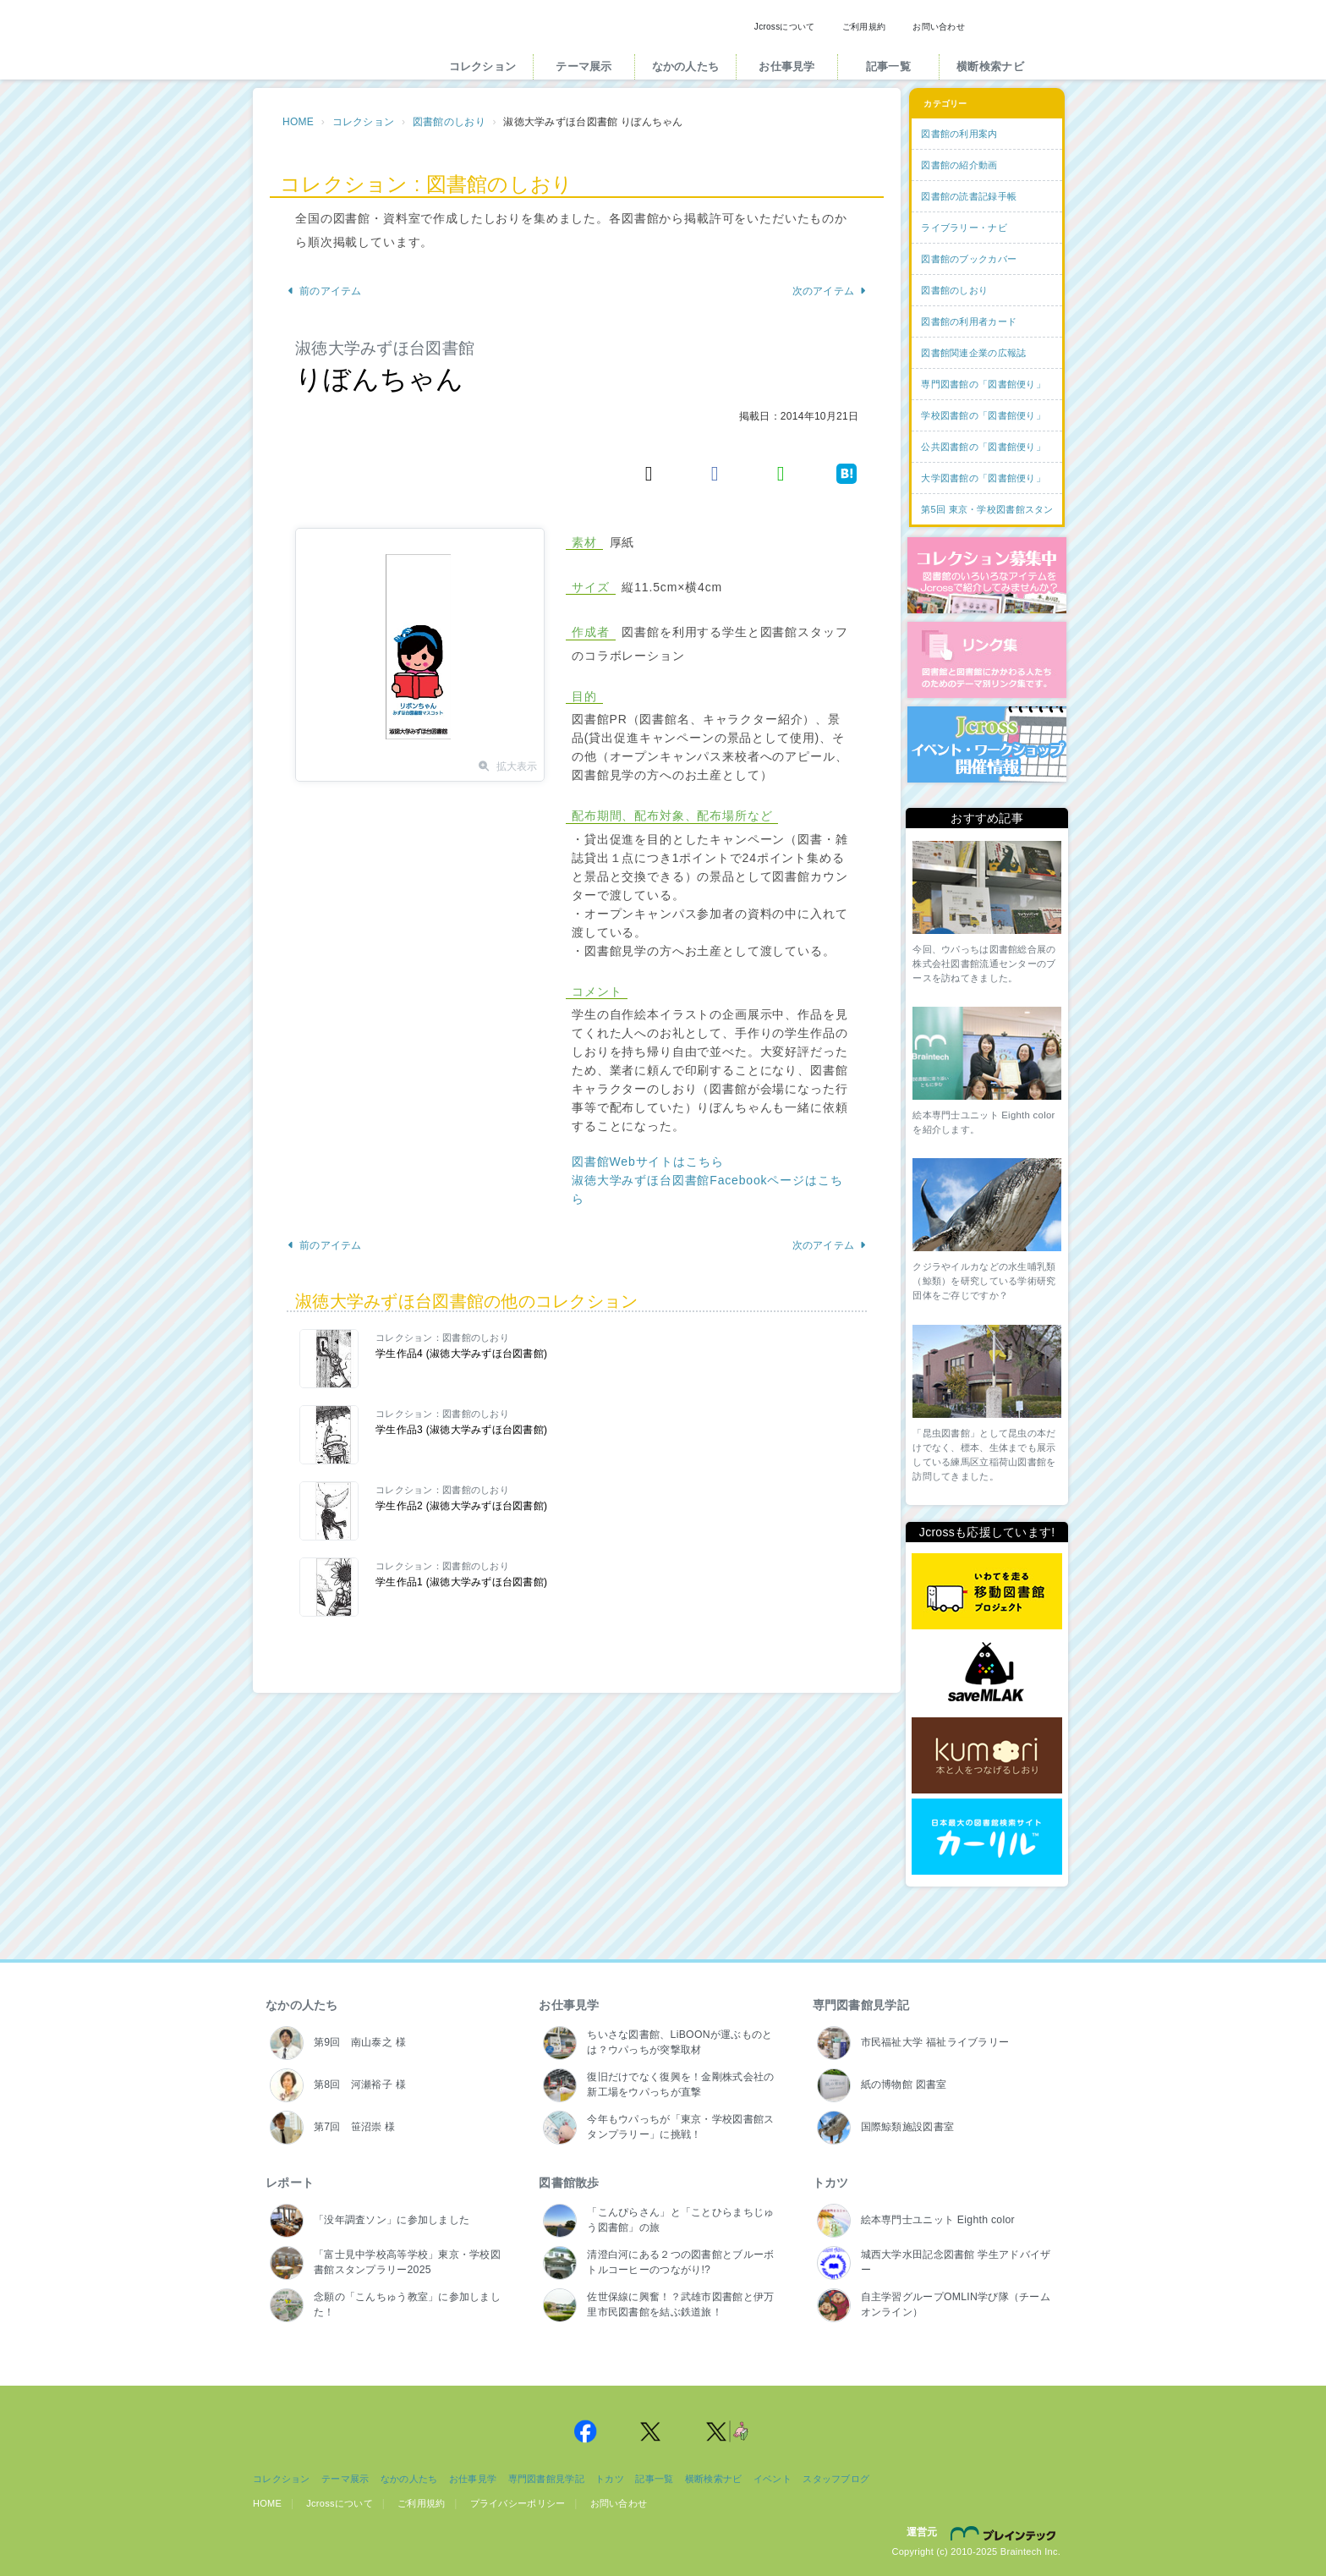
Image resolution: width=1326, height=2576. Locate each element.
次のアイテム (830, 291)
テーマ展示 (583, 66)
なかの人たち (686, 66)
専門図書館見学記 (861, 2005)
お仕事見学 (786, 66)
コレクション (483, 66)
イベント (772, 2479)
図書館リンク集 (986, 660)
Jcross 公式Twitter (651, 2431)
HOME (298, 122)
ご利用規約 (863, 26)
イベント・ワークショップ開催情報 (986, 744)
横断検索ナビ (990, 66)
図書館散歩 (569, 2182)
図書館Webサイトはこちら (647, 1161)
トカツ (831, 2182)
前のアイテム (324, 291)
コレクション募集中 (986, 575)
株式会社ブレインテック (1005, 2533)
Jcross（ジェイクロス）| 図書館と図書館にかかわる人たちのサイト (335, 44)
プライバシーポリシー (518, 2503)
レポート (290, 2182)
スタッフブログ (836, 2479)
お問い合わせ (938, 26)
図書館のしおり (449, 122)
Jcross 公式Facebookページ (585, 2431)
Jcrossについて (784, 26)
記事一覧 (888, 66)
